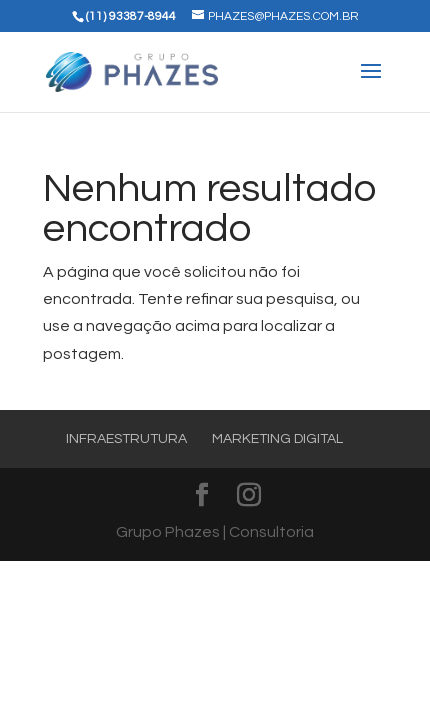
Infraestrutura (126, 439)
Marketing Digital (277, 439)
